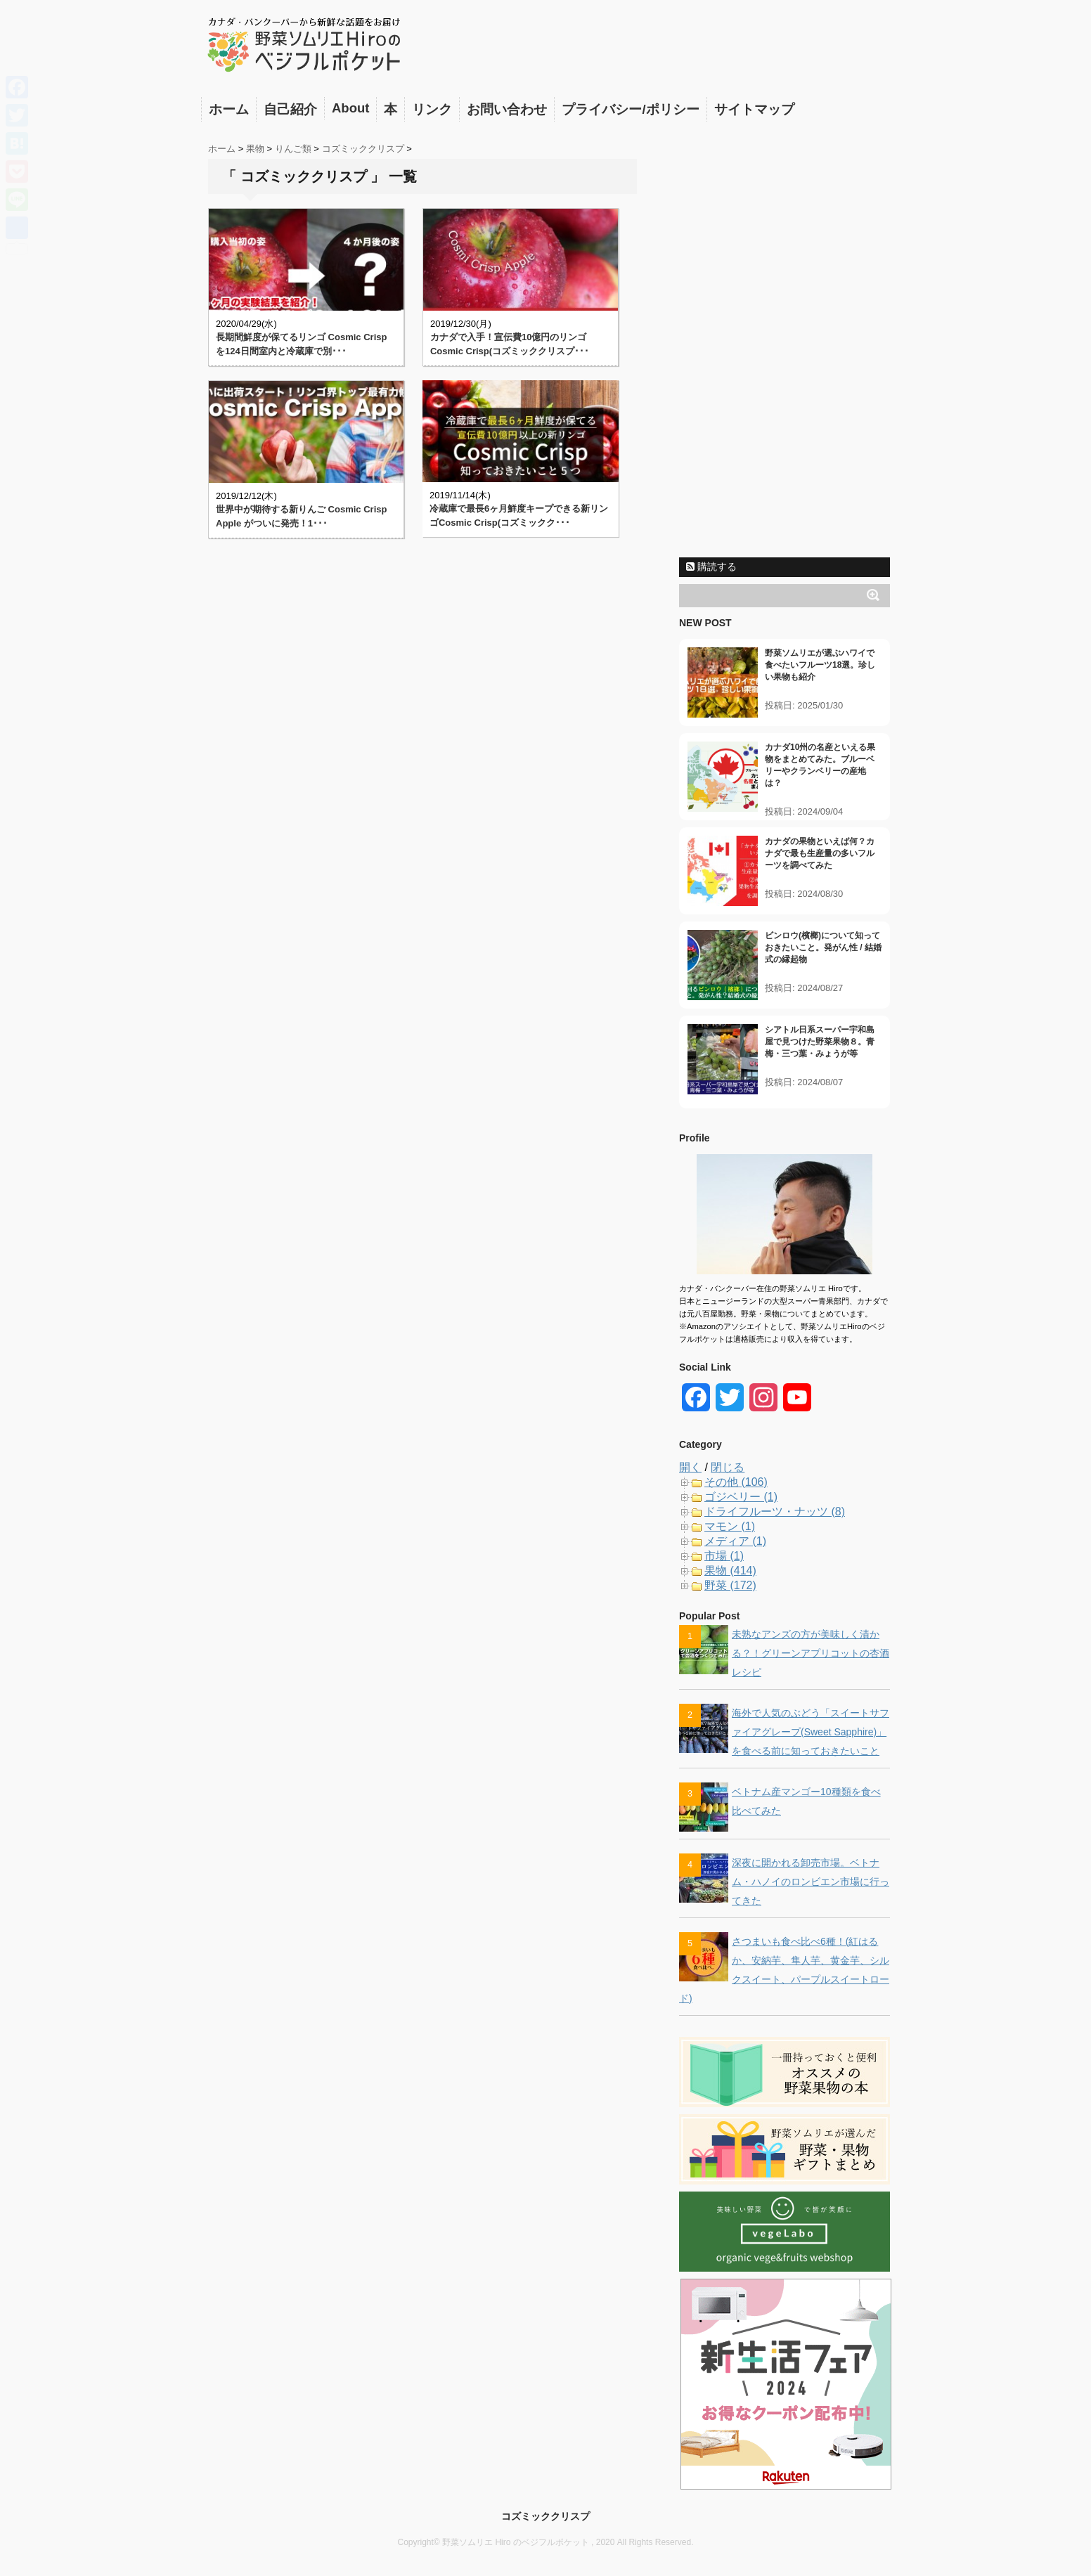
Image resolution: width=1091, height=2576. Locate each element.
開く (690, 1467)
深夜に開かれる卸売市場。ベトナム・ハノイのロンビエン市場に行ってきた (810, 1881)
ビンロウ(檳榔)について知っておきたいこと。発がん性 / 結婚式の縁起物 (823, 947)
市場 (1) (724, 1556)
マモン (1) (729, 1526)
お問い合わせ (507, 109)
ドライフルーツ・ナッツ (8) (774, 1511)
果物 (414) (730, 1571)
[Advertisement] (784, 339)
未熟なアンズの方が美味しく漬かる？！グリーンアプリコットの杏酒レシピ (810, 1653)
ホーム (229, 109)
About (350, 108)
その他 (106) (736, 1482)
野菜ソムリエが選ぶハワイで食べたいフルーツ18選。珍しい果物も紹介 (820, 665)
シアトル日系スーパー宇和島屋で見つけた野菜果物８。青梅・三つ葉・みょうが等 (819, 1042)
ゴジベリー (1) (740, 1497)
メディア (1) (735, 1541)
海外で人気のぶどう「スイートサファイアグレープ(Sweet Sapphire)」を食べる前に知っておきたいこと (810, 1731)
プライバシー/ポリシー (630, 109)
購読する (711, 566)
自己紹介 (290, 109)
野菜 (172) (730, 1585)
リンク (432, 109)
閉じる (727, 1467)
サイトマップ (754, 109)
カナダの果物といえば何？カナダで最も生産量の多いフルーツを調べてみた (819, 853)
